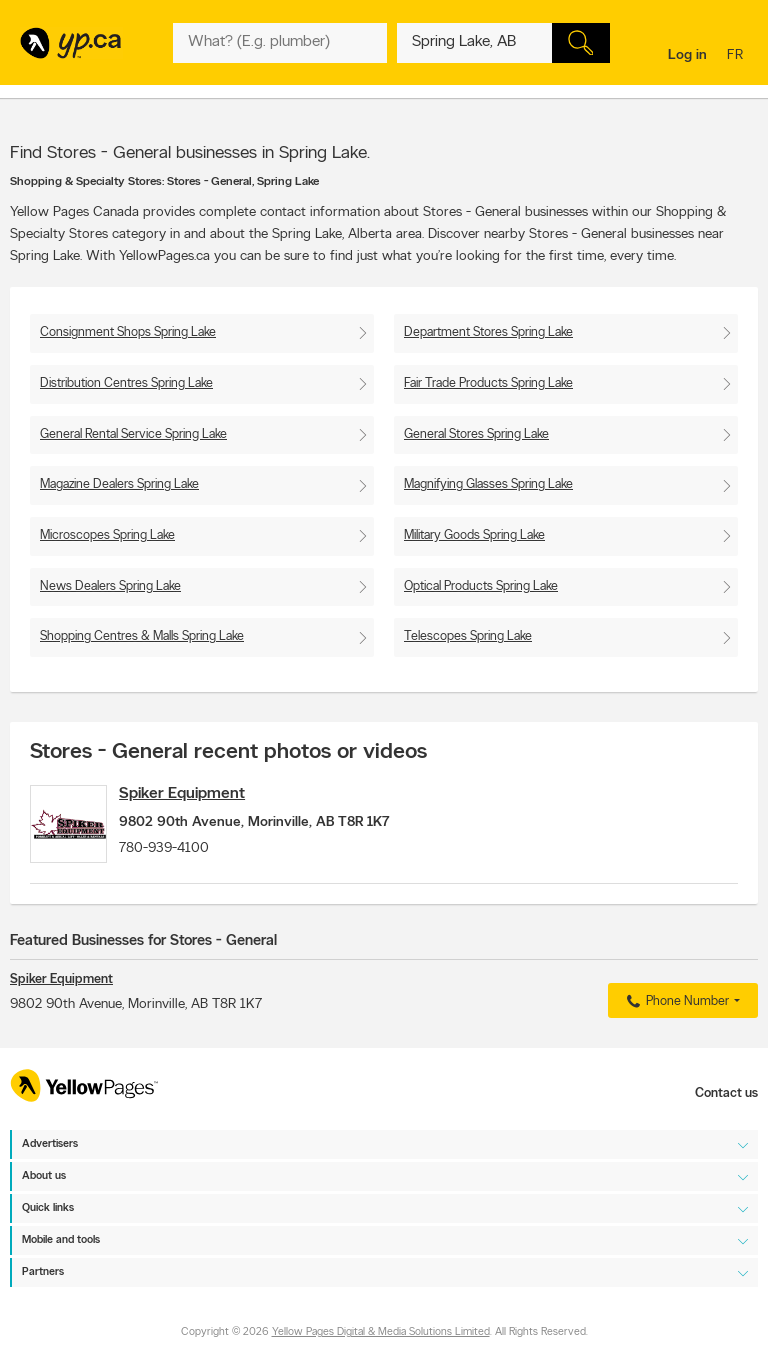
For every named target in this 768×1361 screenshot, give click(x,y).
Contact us (726, 1093)
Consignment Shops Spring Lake (128, 332)
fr (737, 56)
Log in (687, 55)
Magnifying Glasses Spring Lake (488, 484)
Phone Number (675, 1014)
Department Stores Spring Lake (488, 332)
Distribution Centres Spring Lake (126, 383)
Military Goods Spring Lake (474, 535)
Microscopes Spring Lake (107, 535)
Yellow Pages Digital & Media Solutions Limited (381, 1333)
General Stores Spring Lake (476, 434)
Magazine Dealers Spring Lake (119, 484)
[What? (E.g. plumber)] (279, 43)
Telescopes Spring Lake (468, 636)
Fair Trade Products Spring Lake (488, 383)
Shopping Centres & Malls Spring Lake (142, 636)
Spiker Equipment (203, 794)
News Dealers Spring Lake (110, 586)
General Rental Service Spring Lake (133, 434)
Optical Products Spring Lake (481, 586)
